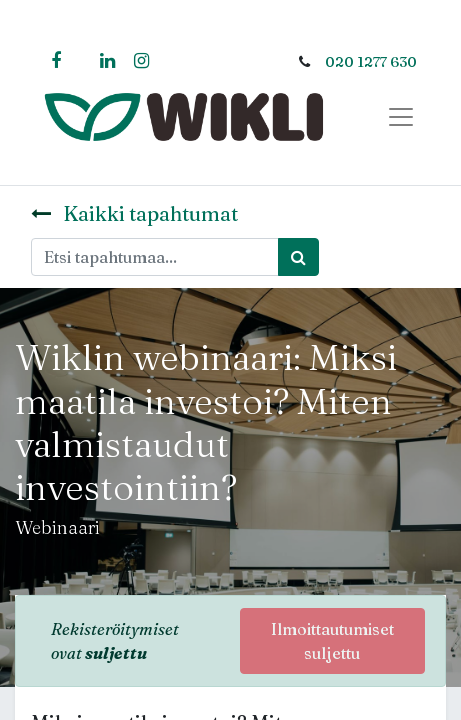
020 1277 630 (371, 62)
